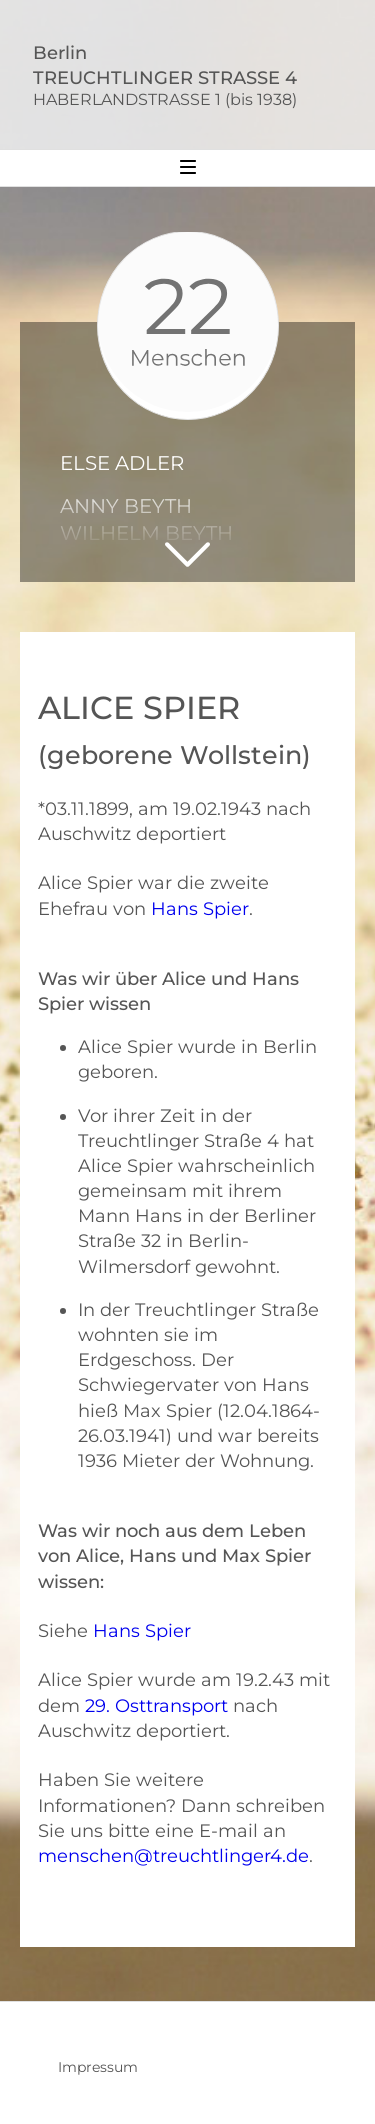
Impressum (98, 2067)
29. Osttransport (156, 1706)
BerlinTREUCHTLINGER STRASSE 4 (196, 75)
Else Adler (122, 463)
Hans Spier (200, 909)
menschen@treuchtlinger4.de (173, 1856)
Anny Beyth (126, 506)
